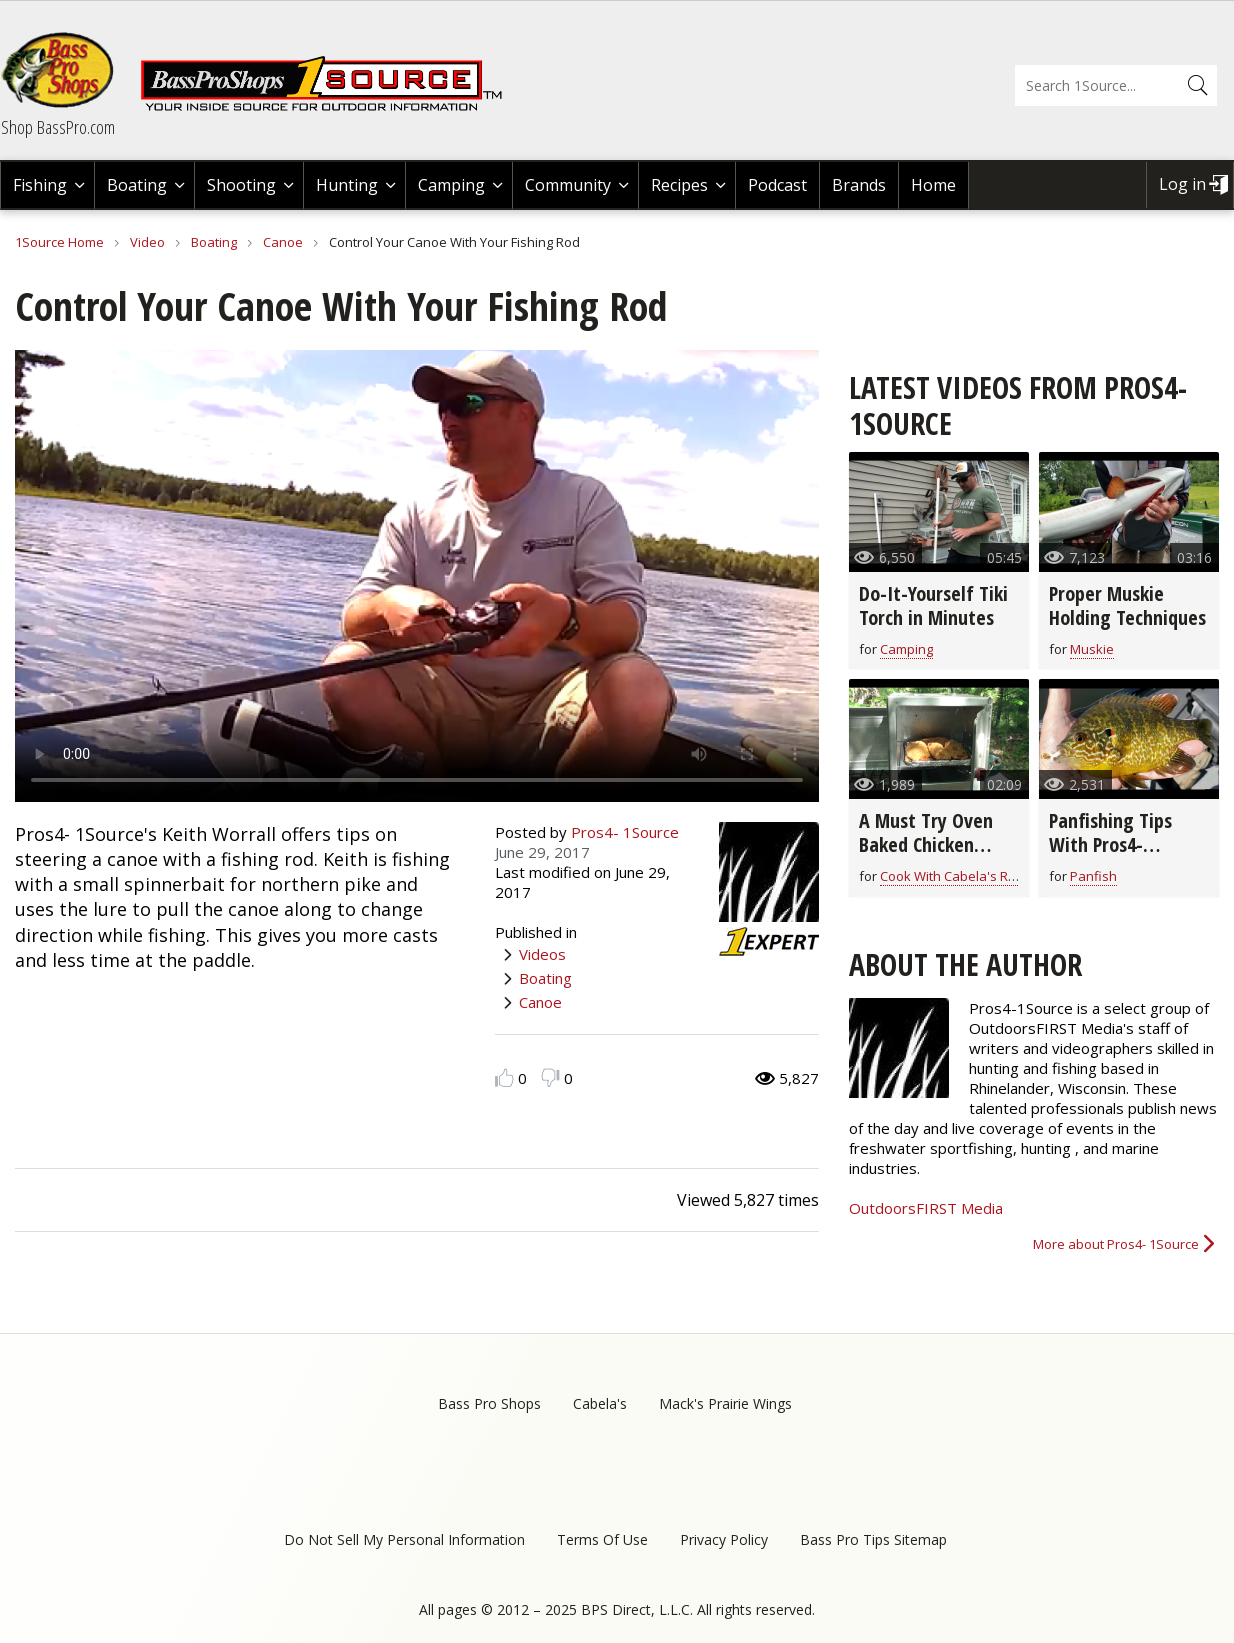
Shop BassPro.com (58, 127)
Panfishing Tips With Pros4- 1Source (1110, 844)
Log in (1182, 184)
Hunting (347, 185)
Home (933, 185)
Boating (137, 185)
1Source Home (59, 242)
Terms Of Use (602, 1539)
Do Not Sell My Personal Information (404, 1539)
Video (147, 242)
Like (504, 1077)
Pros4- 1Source (625, 832)
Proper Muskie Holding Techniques (1127, 605)
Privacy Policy (724, 1539)
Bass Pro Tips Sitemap (873, 1539)
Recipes (679, 185)
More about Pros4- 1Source (1116, 1244)
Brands (859, 185)
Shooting (241, 185)
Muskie (1092, 649)
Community (568, 185)
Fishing (40, 185)
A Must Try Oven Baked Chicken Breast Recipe (926, 844)
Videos (542, 954)
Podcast (777, 185)
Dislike (550, 1077)
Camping (451, 185)
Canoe (283, 242)
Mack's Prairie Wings (725, 1403)
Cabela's (600, 1403)
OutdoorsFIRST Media (926, 1208)
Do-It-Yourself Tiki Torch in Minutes (933, 605)
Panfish (1093, 876)
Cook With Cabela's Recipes (964, 876)
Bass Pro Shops (489, 1403)
